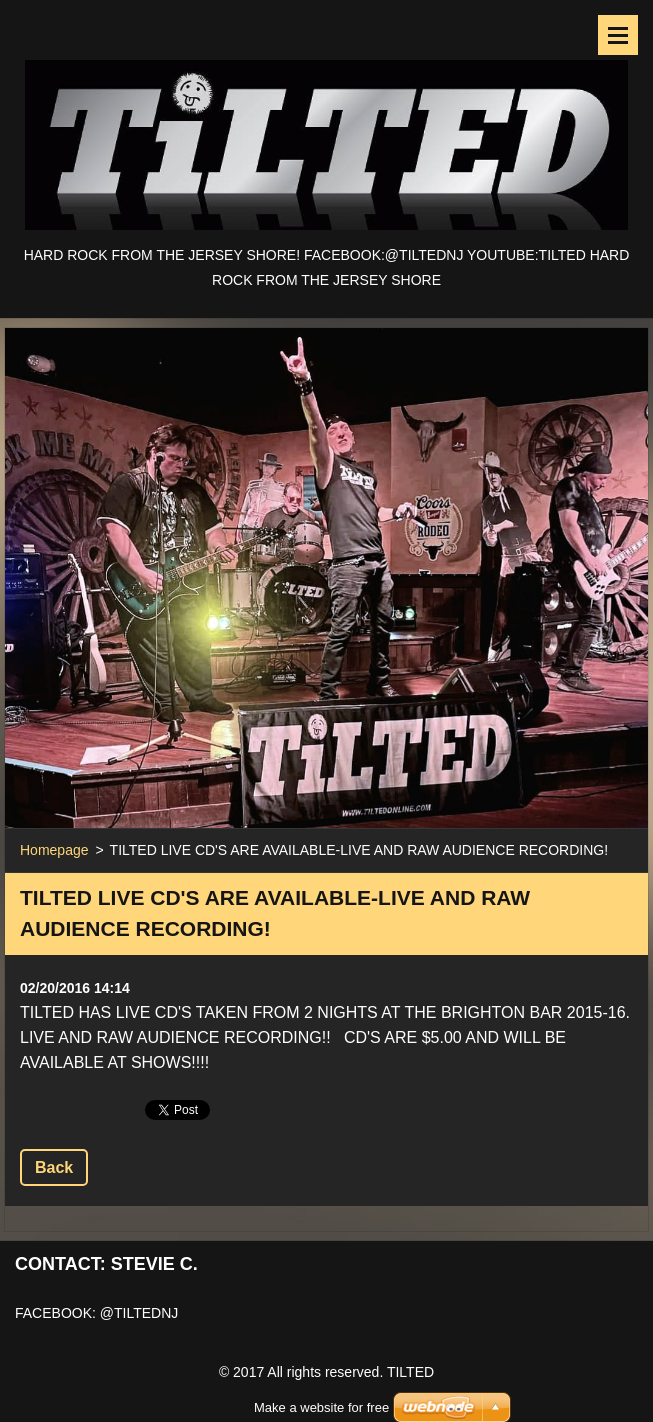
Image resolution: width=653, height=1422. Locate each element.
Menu (618, 35)
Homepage (54, 850)
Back (54, 1167)
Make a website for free (321, 1382)
